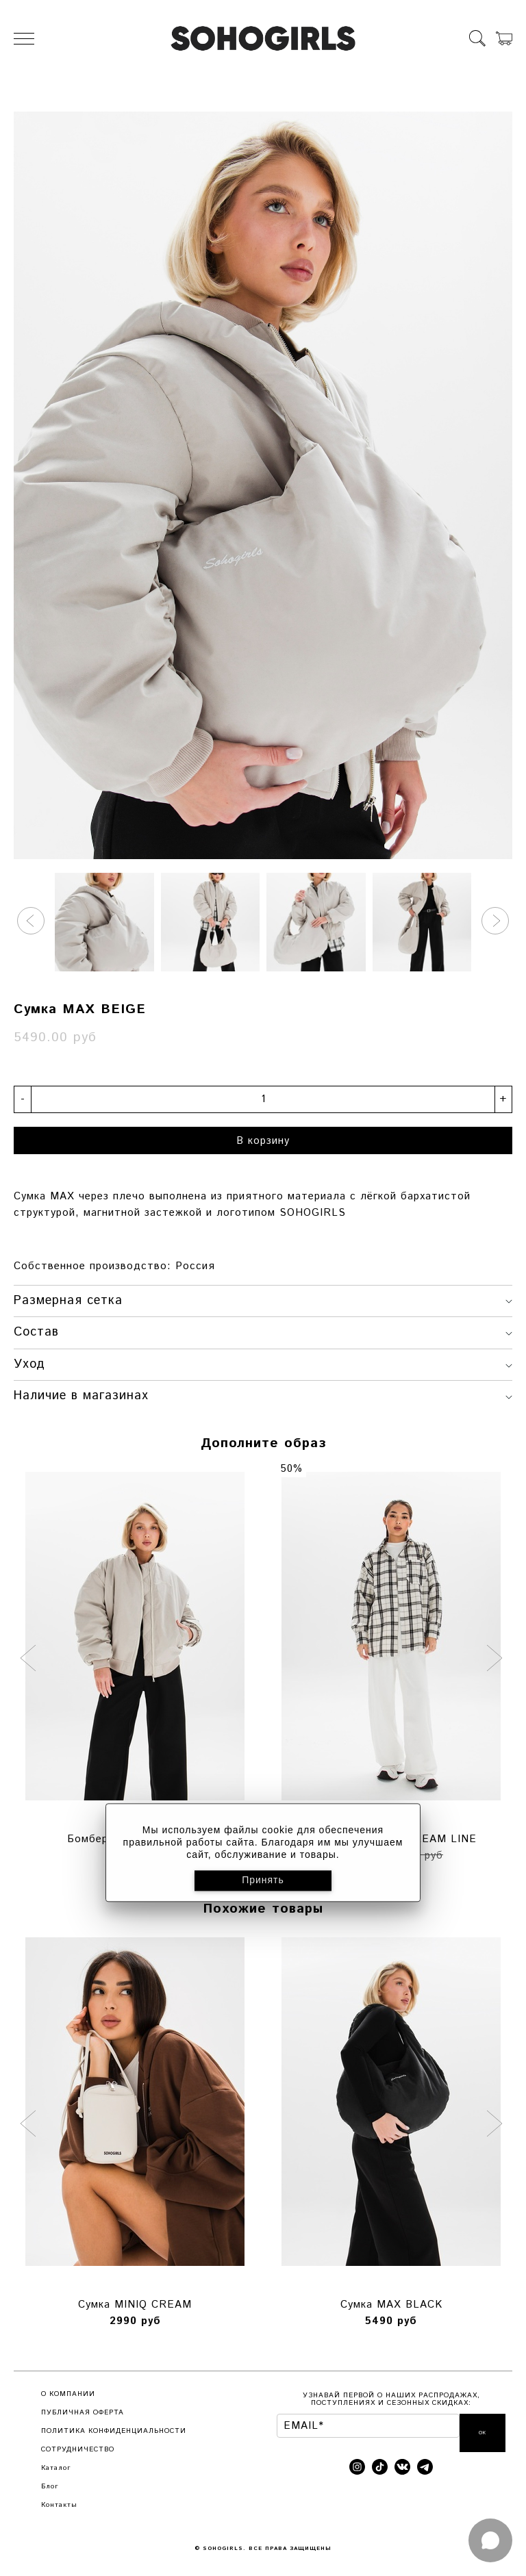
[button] (31, 920)
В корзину (263, 1141)
